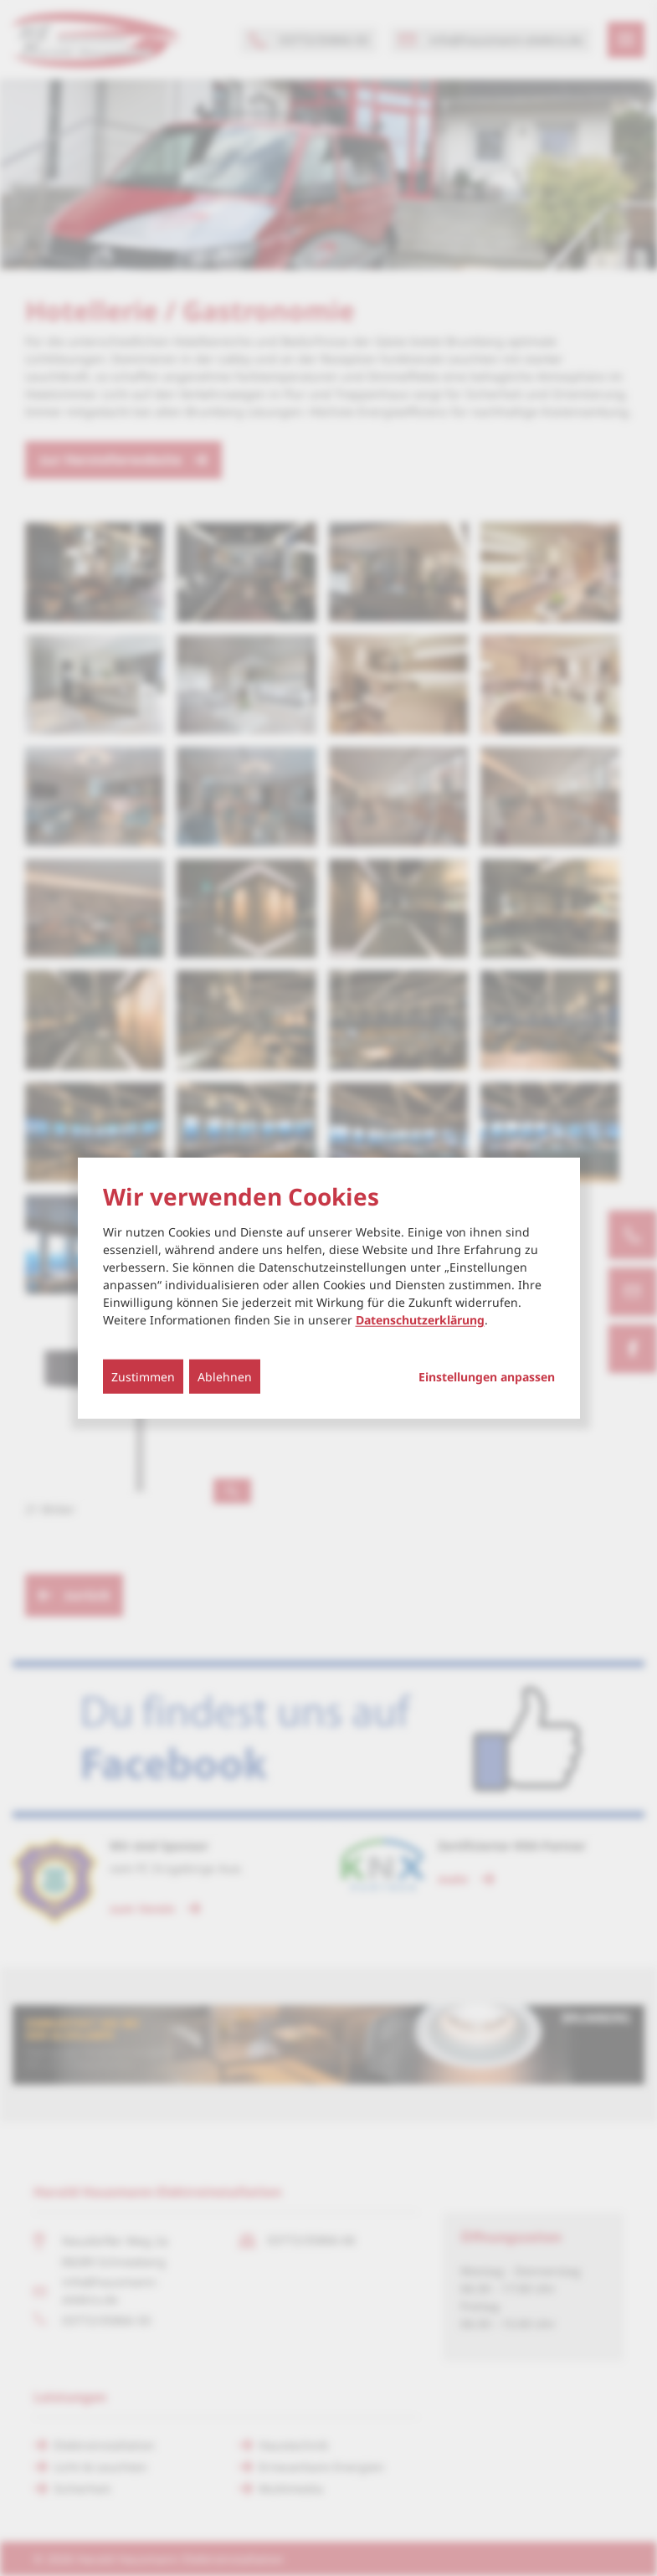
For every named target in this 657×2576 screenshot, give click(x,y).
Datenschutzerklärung (420, 1320)
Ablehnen (225, 1377)
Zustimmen (143, 1377)
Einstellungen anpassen (486, 1377)
